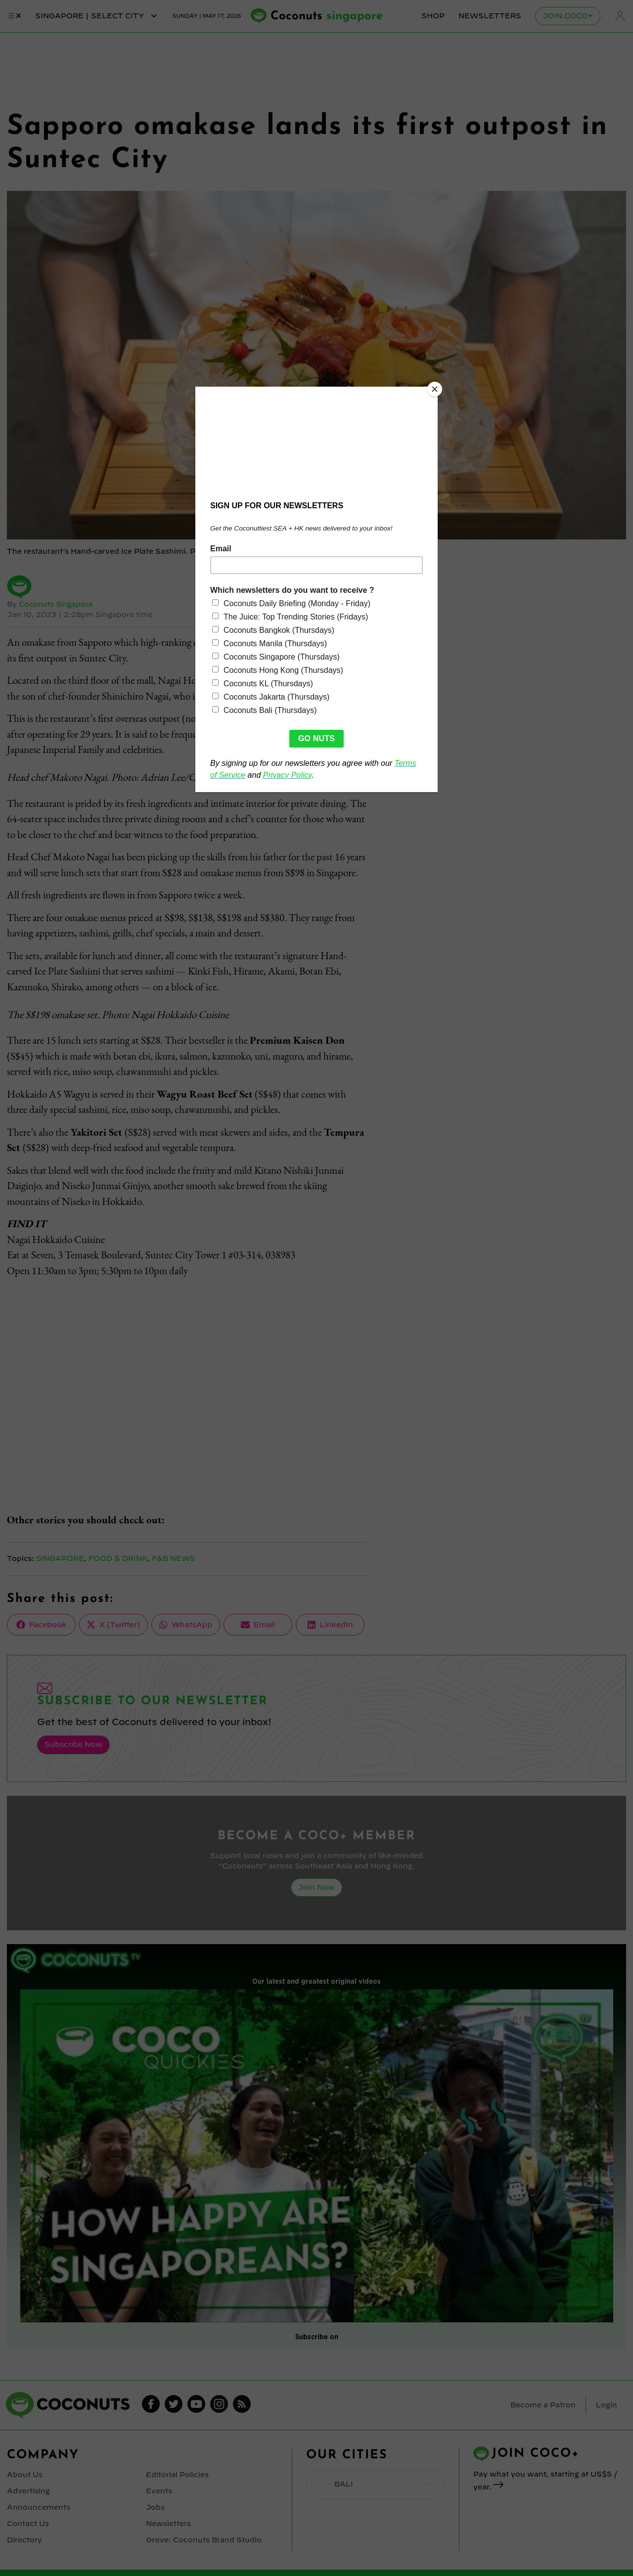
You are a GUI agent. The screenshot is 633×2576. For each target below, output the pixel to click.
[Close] (435, 389)
